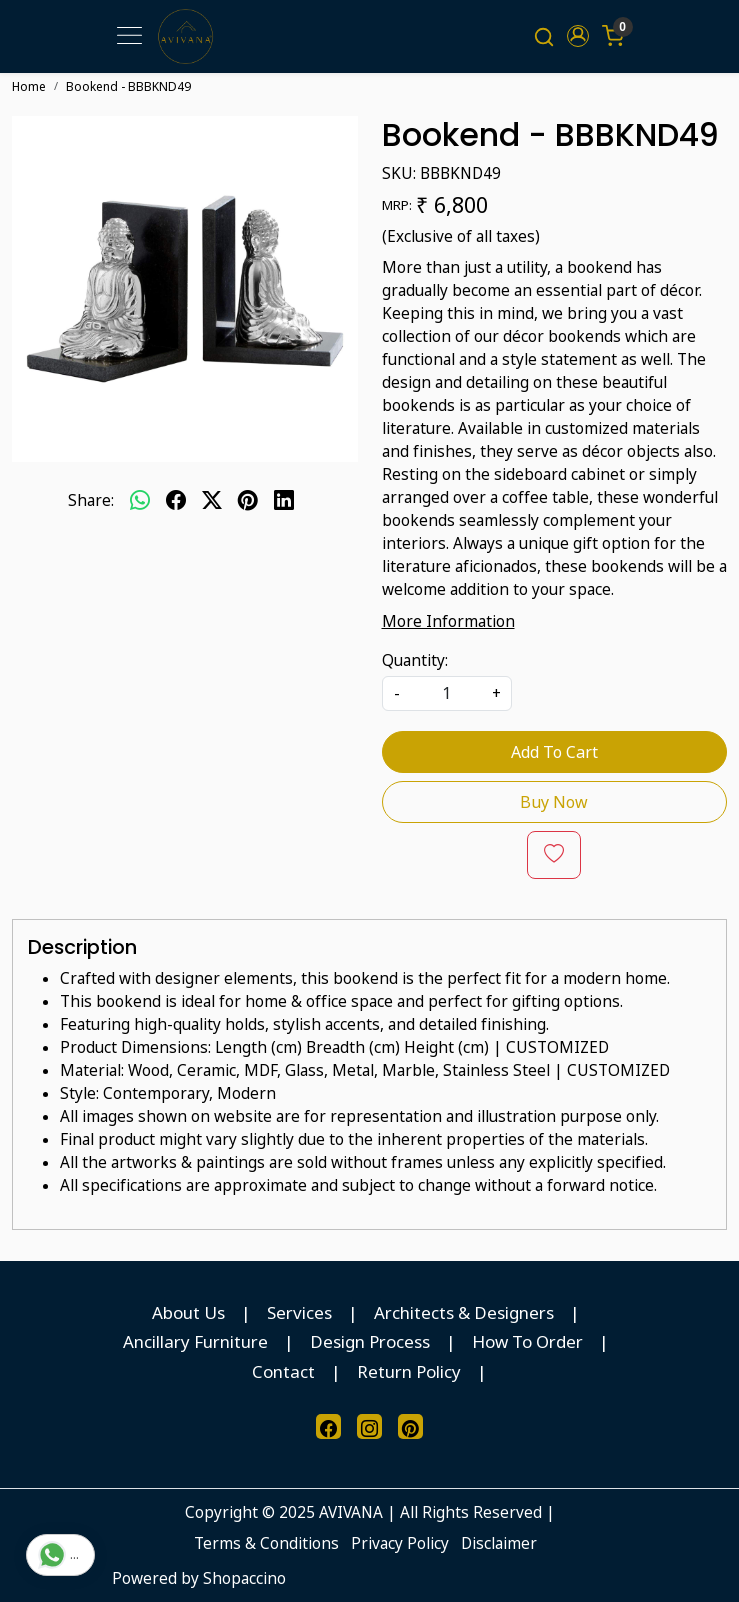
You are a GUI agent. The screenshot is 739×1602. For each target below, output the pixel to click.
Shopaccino (244, 1578)
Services (299, 1312)
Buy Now (554, 802)
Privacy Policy (400, 1543)
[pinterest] (248, 501)
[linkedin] (284, 501)
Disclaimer (499, 1543)
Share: (91, 500)
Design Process (370, 1341)
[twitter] (212, 501)
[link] (543, 36)
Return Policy (409, 1371)
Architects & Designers (464, 1312)
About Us (188, 1312)
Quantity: (415, 660)
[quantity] (447, 693)
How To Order (527, 1341)
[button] (578, 36)
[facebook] (176, 501)
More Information (448, 621)
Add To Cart (554, 752)
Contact (283, 1371)
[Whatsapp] (140, 501)
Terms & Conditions (266, 1543)
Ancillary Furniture (195, 1341)
